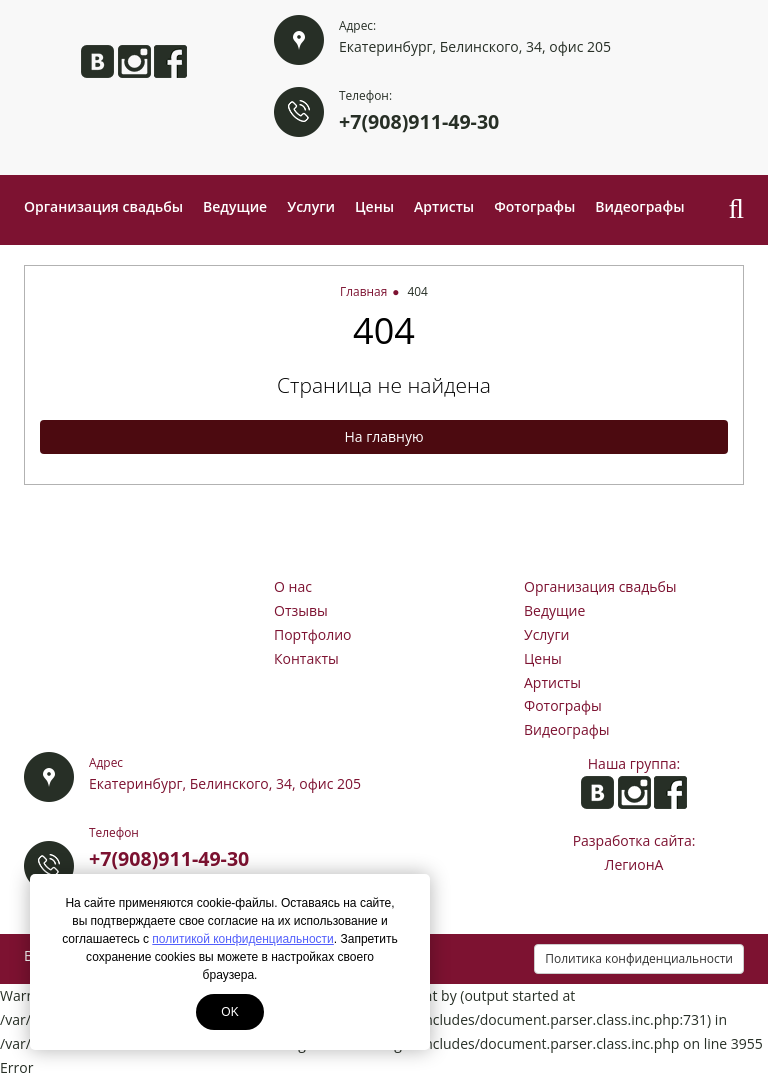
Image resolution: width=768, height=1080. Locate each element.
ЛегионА (634, 864)
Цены (374, 206)
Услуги (311, 206)
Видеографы (639, 206)
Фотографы (534, 206)
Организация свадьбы (103, 206)
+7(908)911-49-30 (419, 121)
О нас (293, 586)
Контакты (306, 658)
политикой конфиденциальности (242, 939)
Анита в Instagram (134, 61)
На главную (383, 436)
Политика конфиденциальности (639, 958)
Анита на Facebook (170, 61)
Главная (363, 291)
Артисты (444, 206)
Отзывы (301, 610)
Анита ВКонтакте (97, 61)
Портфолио (313, 634)
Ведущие (235, 206)
